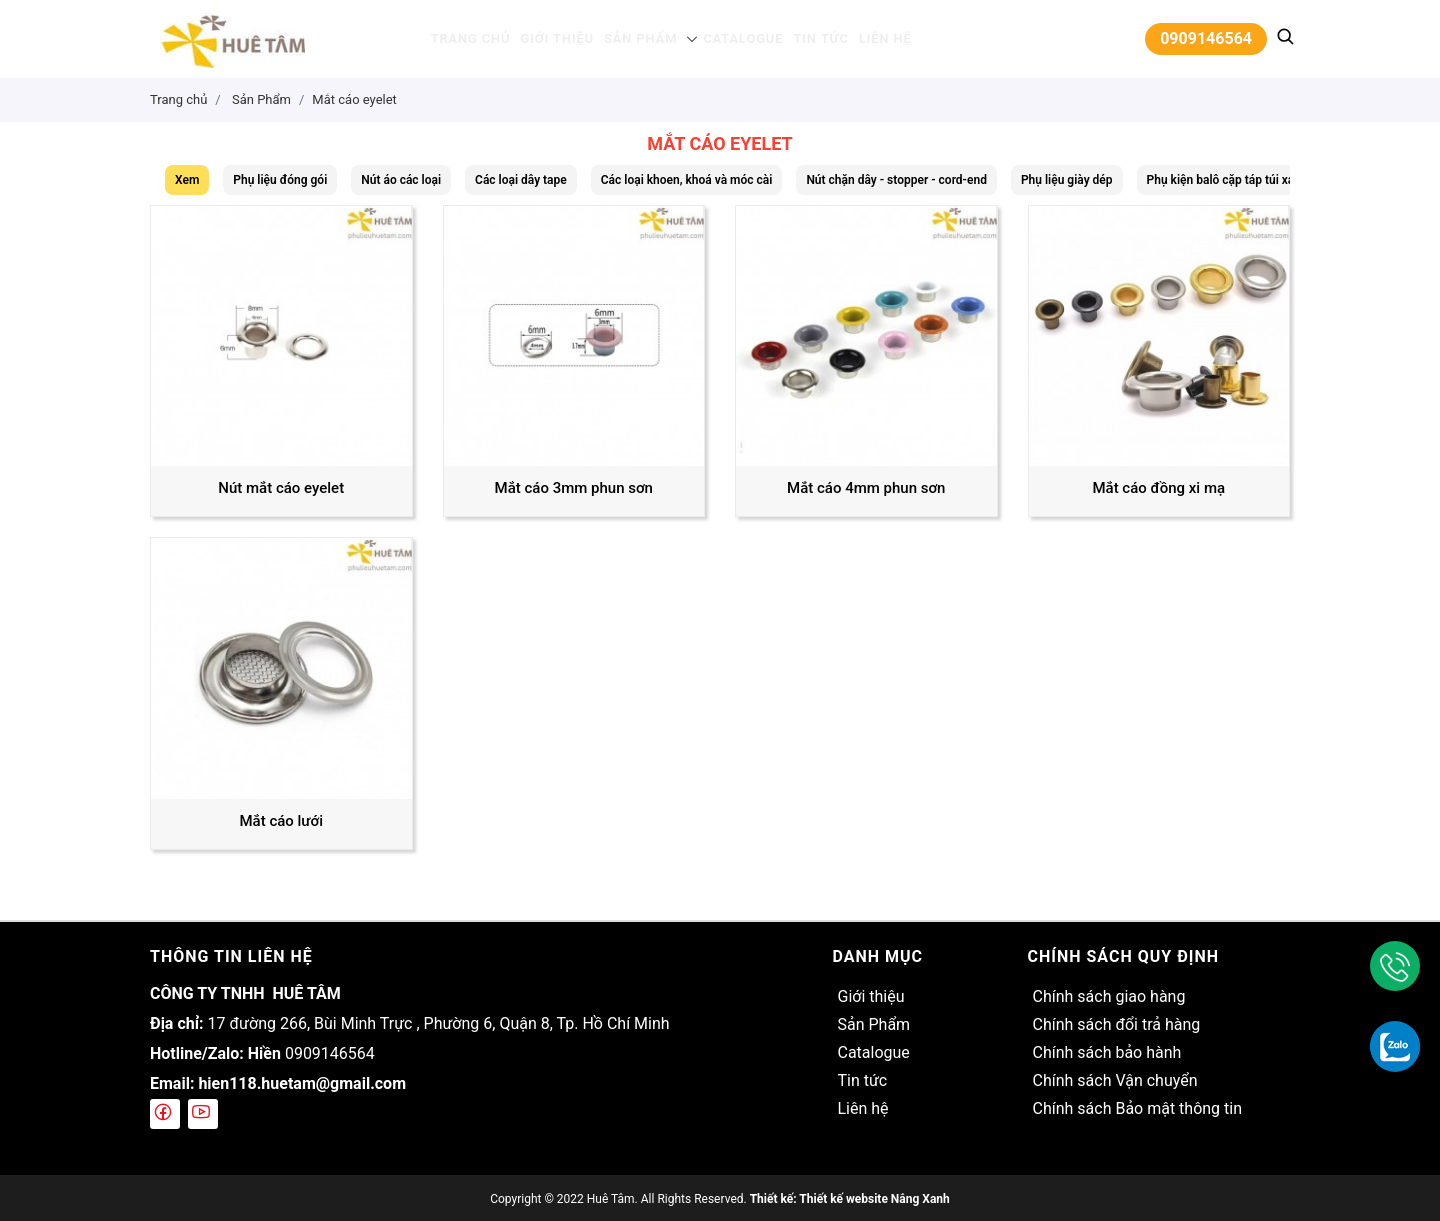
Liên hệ (870, 38)
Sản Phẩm (642, 38)
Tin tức (810, 38)
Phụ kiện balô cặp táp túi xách (1227, 180)
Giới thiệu (565, 38)
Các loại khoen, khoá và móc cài (687, 180)
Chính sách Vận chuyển (1114, 1080)
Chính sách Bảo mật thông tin (1137, 1108)
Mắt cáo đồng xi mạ (1158, 488)
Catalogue (738, 38)
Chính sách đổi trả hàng (1116, 1024)
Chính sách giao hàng (1108, 996)
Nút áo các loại (401, 180)
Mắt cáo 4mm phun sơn (866, 488)
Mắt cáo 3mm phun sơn (574, 488)
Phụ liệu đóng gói (280, 180)
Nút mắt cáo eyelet (281, 488)
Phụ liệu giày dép (1067, 180)
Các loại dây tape (521, 180)
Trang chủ (484, 38)
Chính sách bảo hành (1106, 1052)
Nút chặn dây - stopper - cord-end (896, 180)
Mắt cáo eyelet (354, 99)
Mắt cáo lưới (281, 821)
